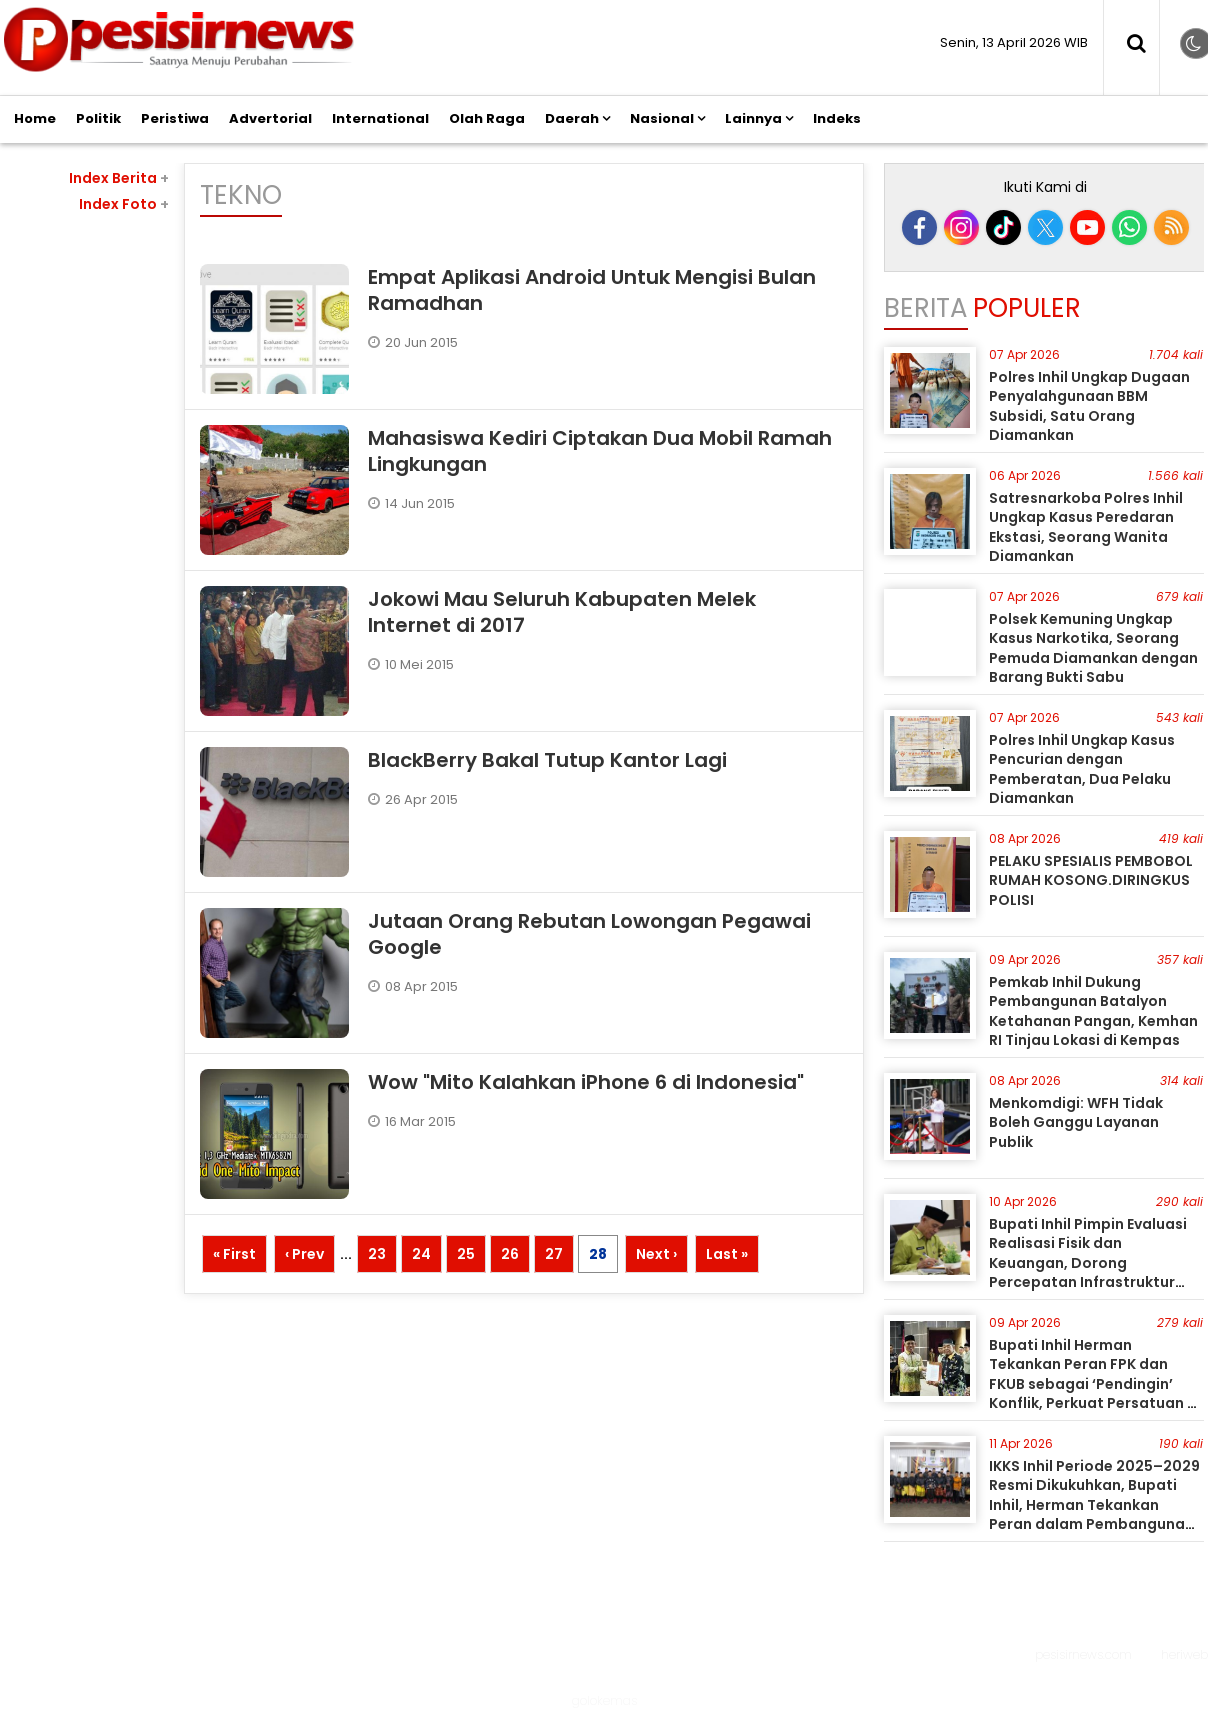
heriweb (1184, 1654)
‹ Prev (304, 1254)
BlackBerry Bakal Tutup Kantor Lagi (547, 760)
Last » (727, 1254)
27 (554, 1254)
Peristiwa (175, 118)
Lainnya (753, 118)
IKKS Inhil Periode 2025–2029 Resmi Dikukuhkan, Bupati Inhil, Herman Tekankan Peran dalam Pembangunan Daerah (1094, 1505)
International (380, 118)
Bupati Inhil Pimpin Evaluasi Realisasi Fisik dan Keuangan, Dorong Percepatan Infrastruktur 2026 (1088, 1263)
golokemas (604, 1700)
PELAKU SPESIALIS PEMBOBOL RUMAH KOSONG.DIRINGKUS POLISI (1091, 880)
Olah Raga (487, 118)
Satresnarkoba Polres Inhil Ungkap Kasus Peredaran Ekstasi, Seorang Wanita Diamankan (1086, 527)
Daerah (572, 118)
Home (35, 118)
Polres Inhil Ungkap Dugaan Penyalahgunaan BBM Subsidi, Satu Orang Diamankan (1089, 406)
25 (466, 1254)
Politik (98, 118)
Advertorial (270, 118)
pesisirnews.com (1083, 1654)
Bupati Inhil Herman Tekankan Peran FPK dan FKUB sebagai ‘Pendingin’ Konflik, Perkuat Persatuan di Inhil (1095, 1384)
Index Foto (124, 204)
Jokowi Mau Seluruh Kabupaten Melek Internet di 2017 (562, 612)
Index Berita (119, 178)
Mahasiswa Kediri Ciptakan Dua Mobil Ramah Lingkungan (600, 451)
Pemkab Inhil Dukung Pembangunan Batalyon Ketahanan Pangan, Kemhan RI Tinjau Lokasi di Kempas (1093, 1011)
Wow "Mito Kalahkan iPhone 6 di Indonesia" (586, 1082)
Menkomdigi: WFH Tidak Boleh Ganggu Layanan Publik (1076, 1122)
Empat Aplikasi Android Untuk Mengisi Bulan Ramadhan (592, 290)
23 (377, 1254)
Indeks (837, 118)
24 (421, 1254)
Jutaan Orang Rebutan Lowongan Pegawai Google (589, 934)
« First (234, 1254)
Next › (656, 1254)
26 (510, 1254)
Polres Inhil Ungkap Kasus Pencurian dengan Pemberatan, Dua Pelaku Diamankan (1082, 769)
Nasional (662, 118)
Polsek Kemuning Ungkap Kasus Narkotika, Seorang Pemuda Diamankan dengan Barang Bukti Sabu (1093, 648)
